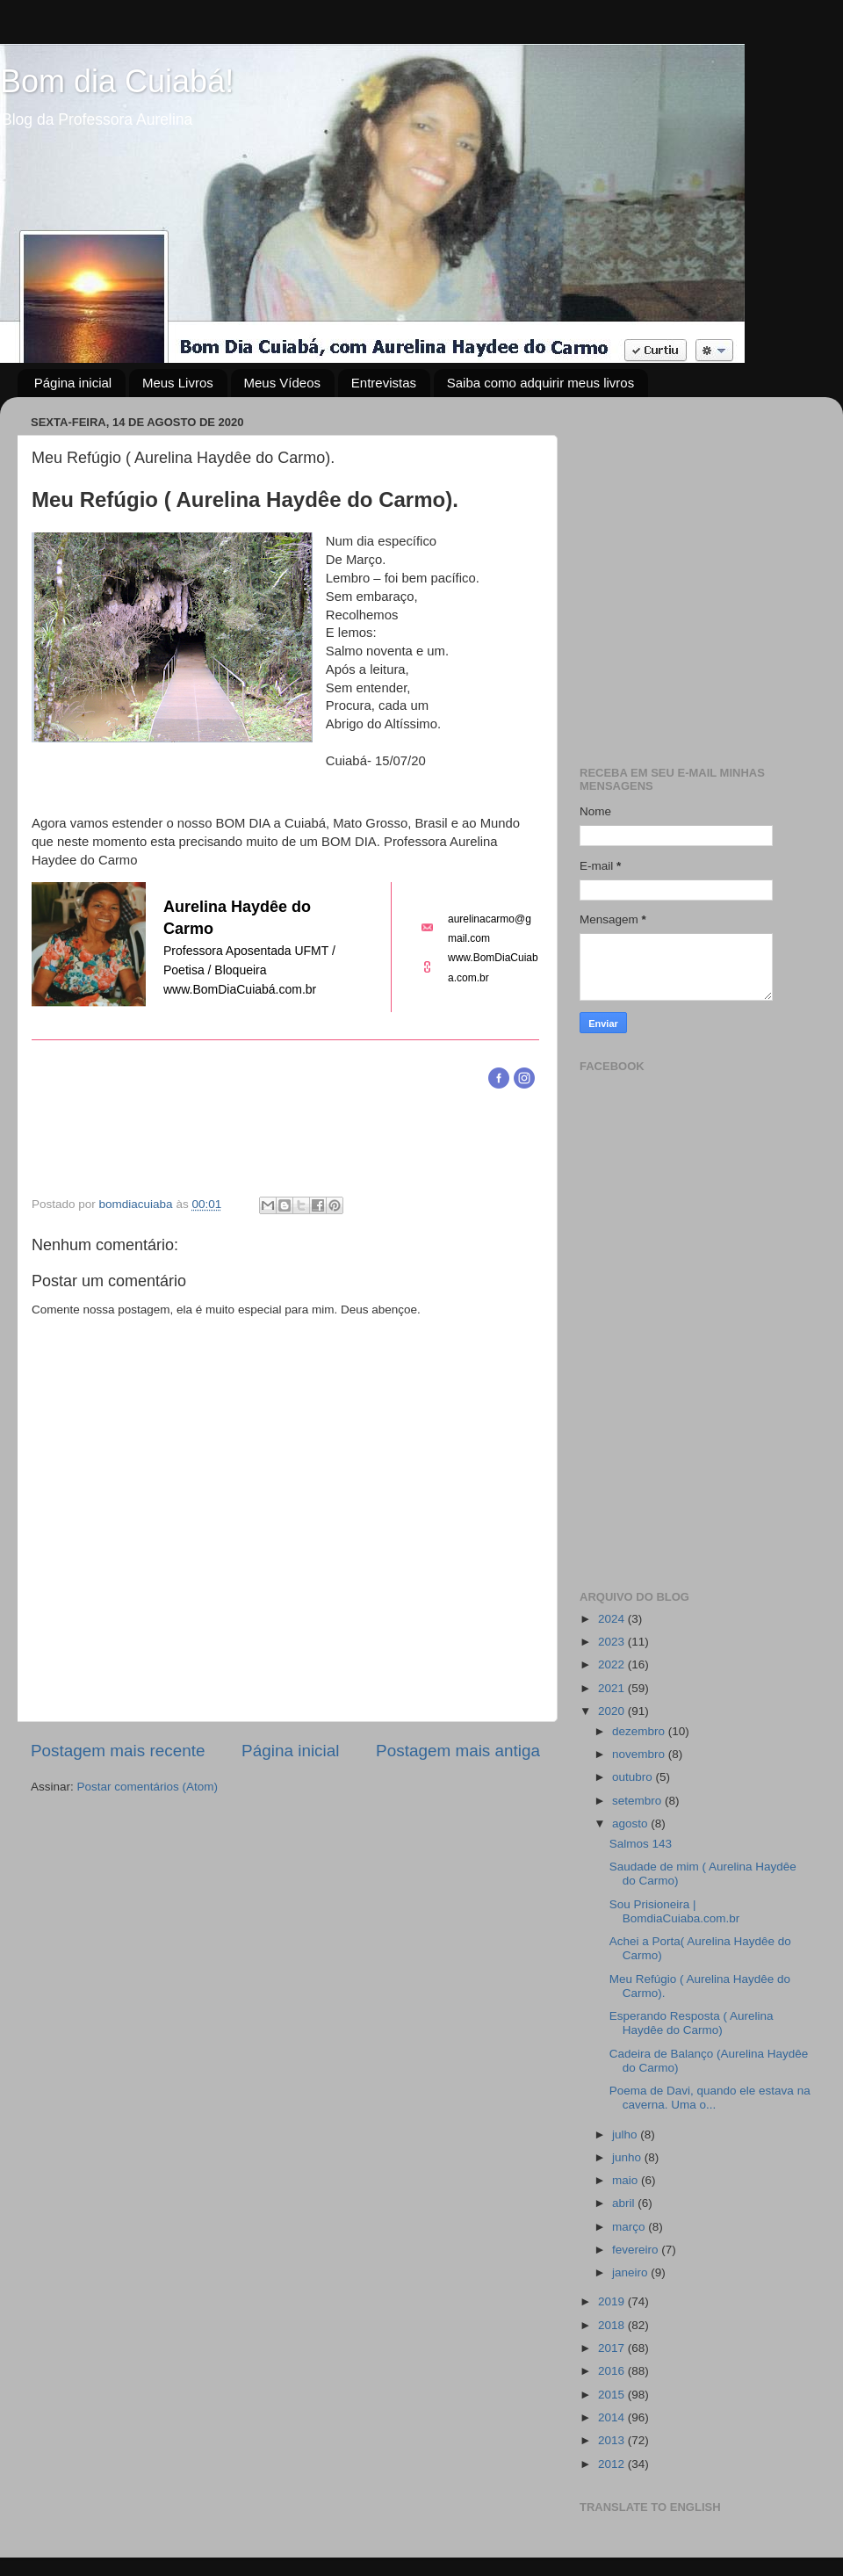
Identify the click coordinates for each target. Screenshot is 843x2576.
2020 (613, 1711)
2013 (613, 2440)
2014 (613, 2417)
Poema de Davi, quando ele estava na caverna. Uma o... (710, 2097)
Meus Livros (177, 382)
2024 (613, 1618)
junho (628, 2157)
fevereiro (636, 2249)
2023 (613, 1641)
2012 (613, 2464)
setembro (638, 1800)
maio (626, 2180)
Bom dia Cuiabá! (117, 81)
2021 (613, 1688)
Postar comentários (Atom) (148, 1786)
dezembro (640, 1731)
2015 (613, 2394)
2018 (613, 2325)
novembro (640, 1754)
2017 (613, 2348)
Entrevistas (383, 382)
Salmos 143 (640, 1843)
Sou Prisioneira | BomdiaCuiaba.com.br (674, 1911)
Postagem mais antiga (458, 1750)
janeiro (631, 2272)
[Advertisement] (164, 575)
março (630, 2226)
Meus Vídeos (282, 382)
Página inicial (73, 382)
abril (625, 2203)
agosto (631, 1823)
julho (626, 2134)
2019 (613, 2301)
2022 (613, 1664)
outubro (634, 1777)
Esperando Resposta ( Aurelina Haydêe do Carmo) (691, 2023)
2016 (613, 2370)
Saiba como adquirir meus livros (540, 382)
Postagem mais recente (118, 1750)
